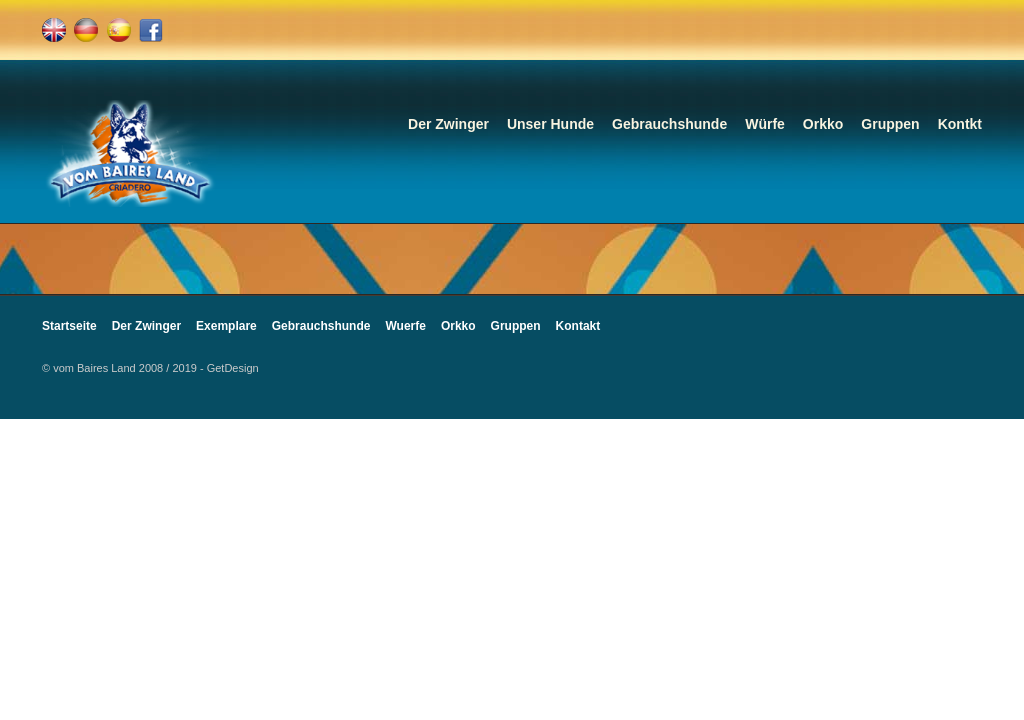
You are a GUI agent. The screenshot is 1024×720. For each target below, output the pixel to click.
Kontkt (960, 124)
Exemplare (226, 326)
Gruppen (890, 124)
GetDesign (233, 368)
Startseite (69, 326)
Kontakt (578, 326)
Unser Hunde (550, 124)
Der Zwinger (448, 124)
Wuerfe (405, 326)
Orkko (823, 124)
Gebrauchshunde (669, 124)
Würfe (765, 124)
